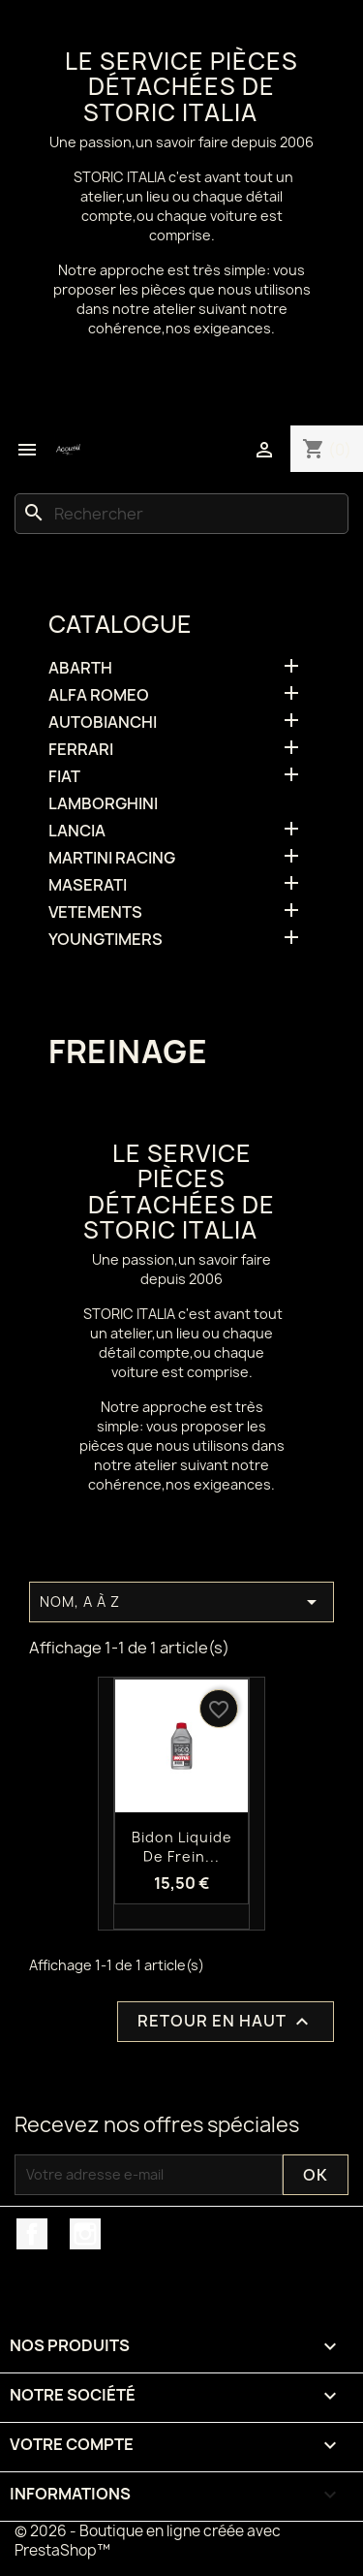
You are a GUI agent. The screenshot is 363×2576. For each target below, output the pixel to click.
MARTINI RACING (111, 858)
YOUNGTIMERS (105, 939)
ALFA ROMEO (98, 695)
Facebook (31, 2233)
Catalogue (120, 624)
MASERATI (87, 885)
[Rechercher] (181, 513)
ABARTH (80, 668)
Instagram (85, 2233)
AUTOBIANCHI (102, 722)
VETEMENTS (95, 912)
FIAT (64, 777)
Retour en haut (225, 2021)
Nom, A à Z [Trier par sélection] (181, 1602)
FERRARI (80, 749)
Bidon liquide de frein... (182, 1847)
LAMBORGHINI (103, 804)
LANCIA (77, 831)
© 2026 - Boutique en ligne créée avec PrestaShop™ (148, 2540)
